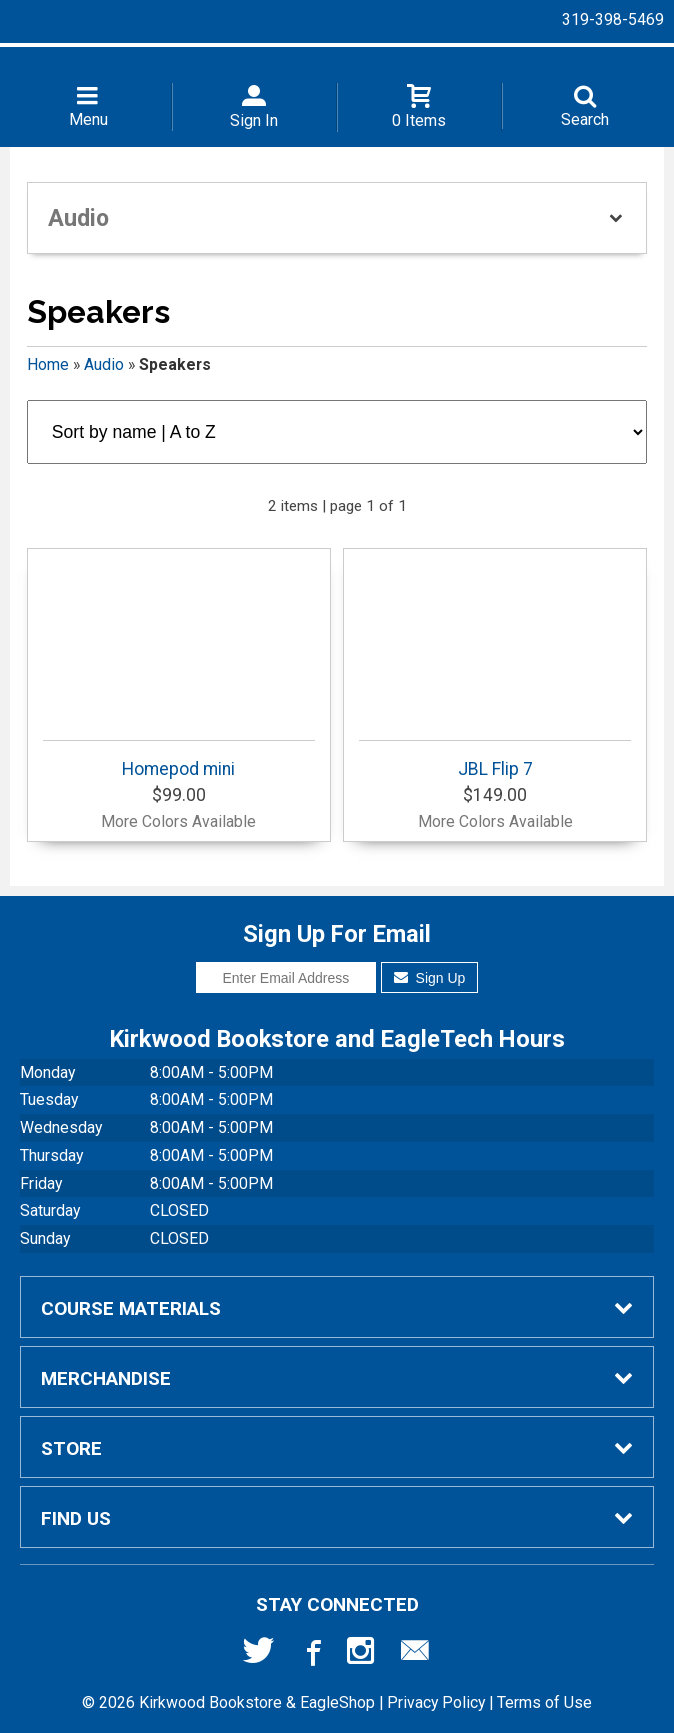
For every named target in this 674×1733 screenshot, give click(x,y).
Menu (88, 119)
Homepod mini (179, 759)
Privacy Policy (436, 1702)
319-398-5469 (613, 19)
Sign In (254, 120)
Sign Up (429, 978)
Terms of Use (544, 1702)
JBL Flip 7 (495, 759)
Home (48, 364)
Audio (104, 364)
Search (585, 119)
